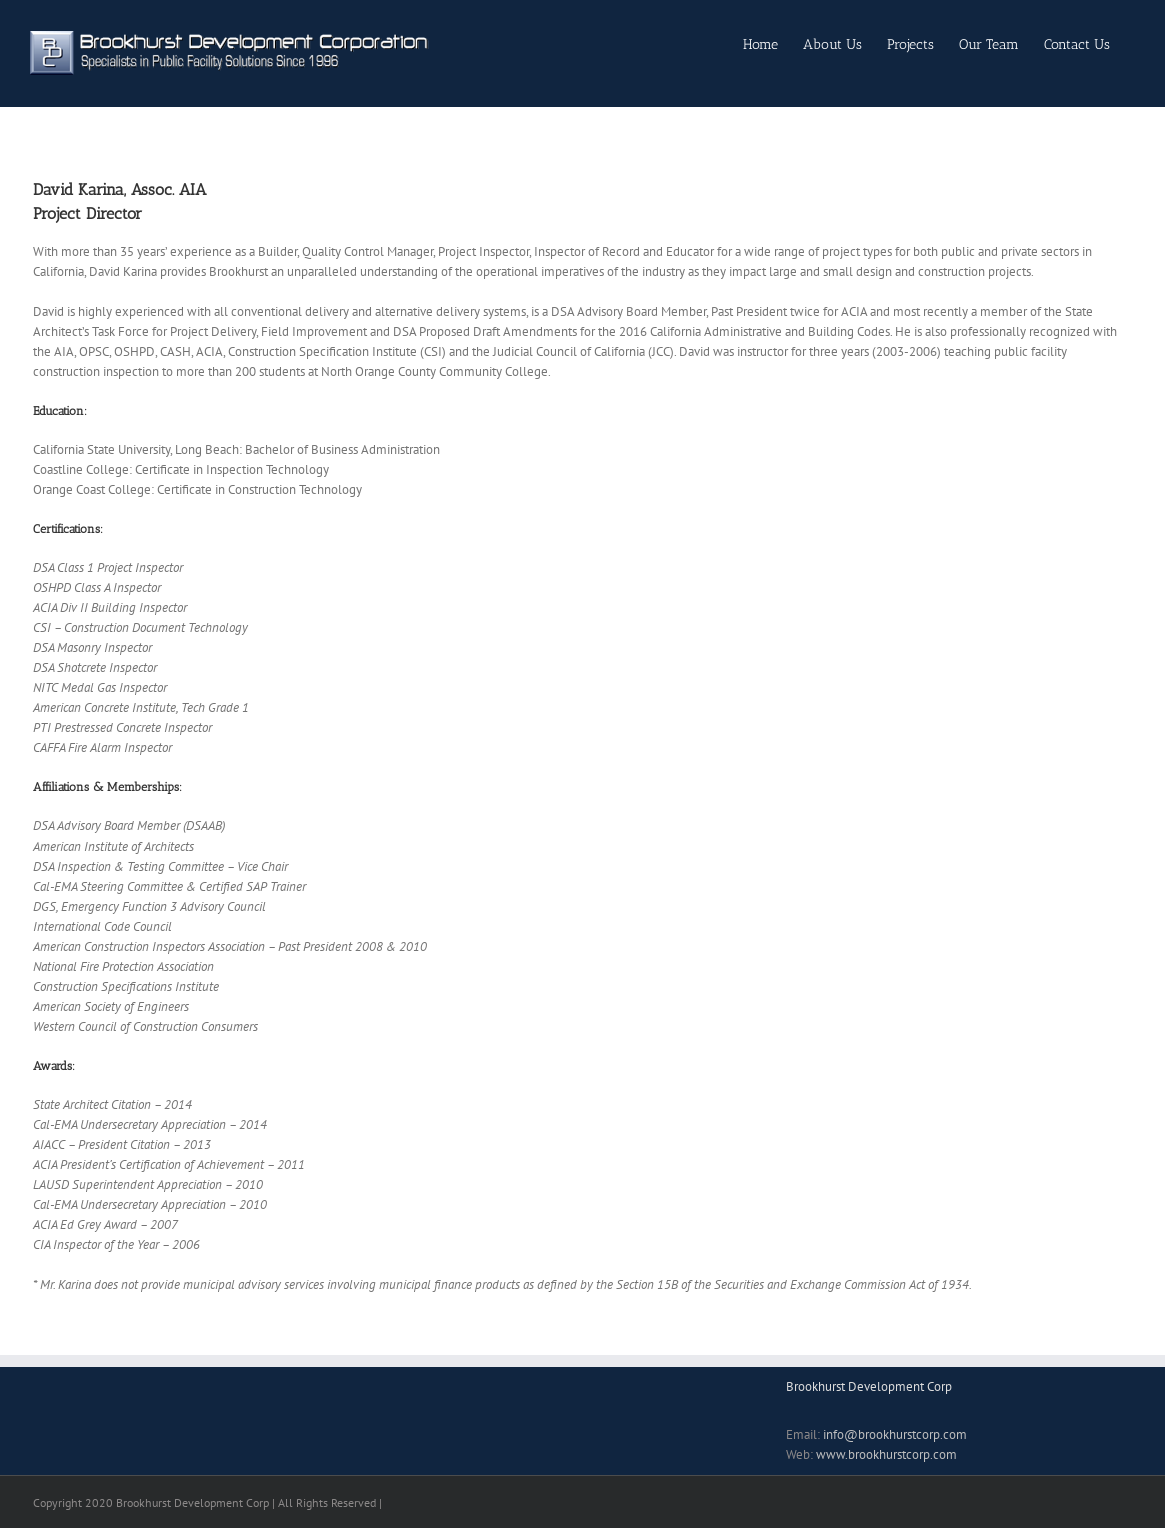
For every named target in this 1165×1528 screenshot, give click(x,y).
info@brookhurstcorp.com (895, 1434)
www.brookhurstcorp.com (886, 1454)
